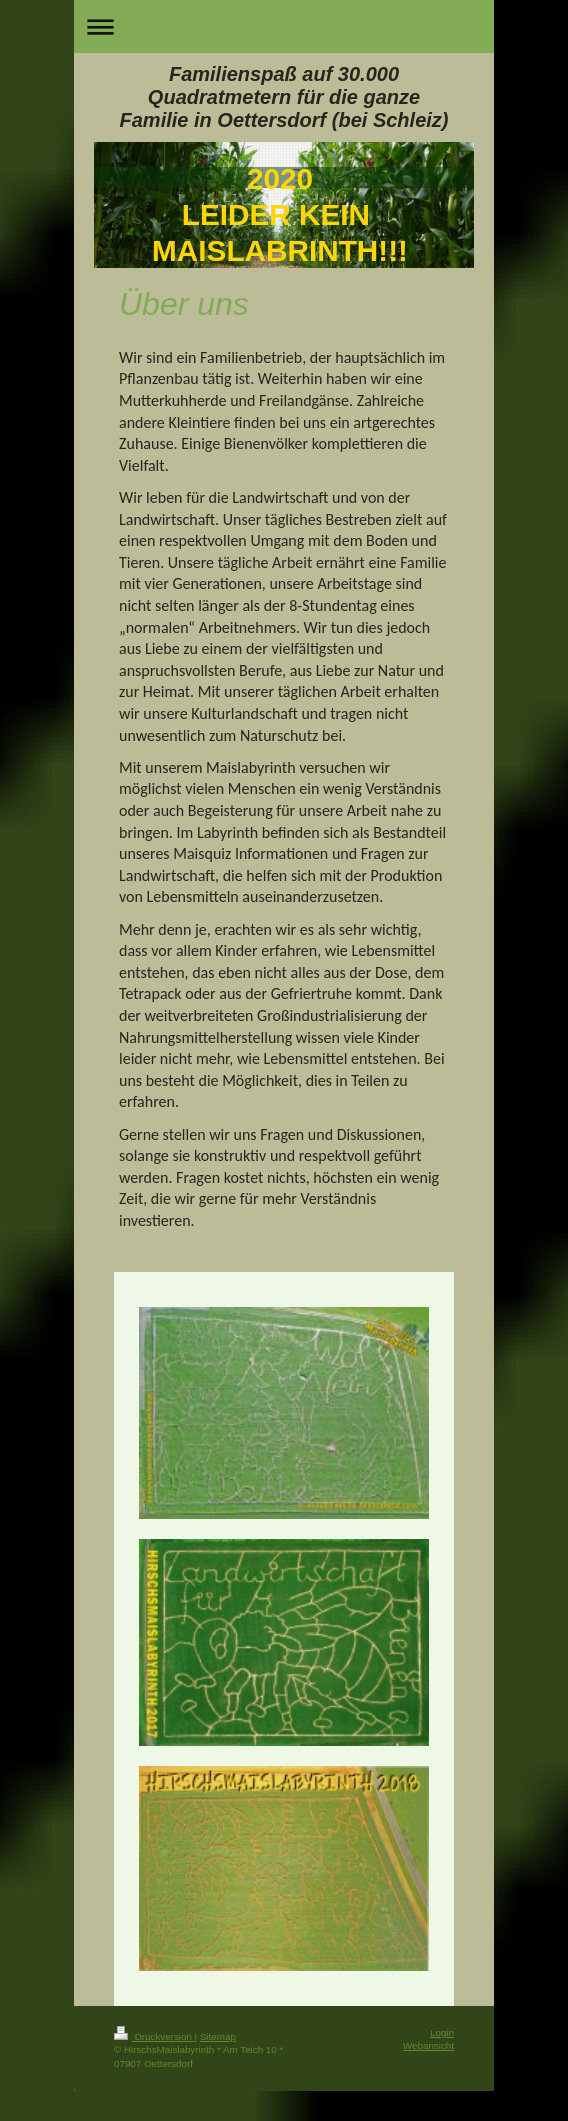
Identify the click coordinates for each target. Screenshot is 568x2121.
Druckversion (154, 2036)
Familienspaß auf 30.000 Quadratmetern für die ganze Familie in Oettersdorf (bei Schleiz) (284, 97)
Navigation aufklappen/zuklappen (284, 26)
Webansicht (428, 2045)
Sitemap (218, 2036)
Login (442, 2032)
